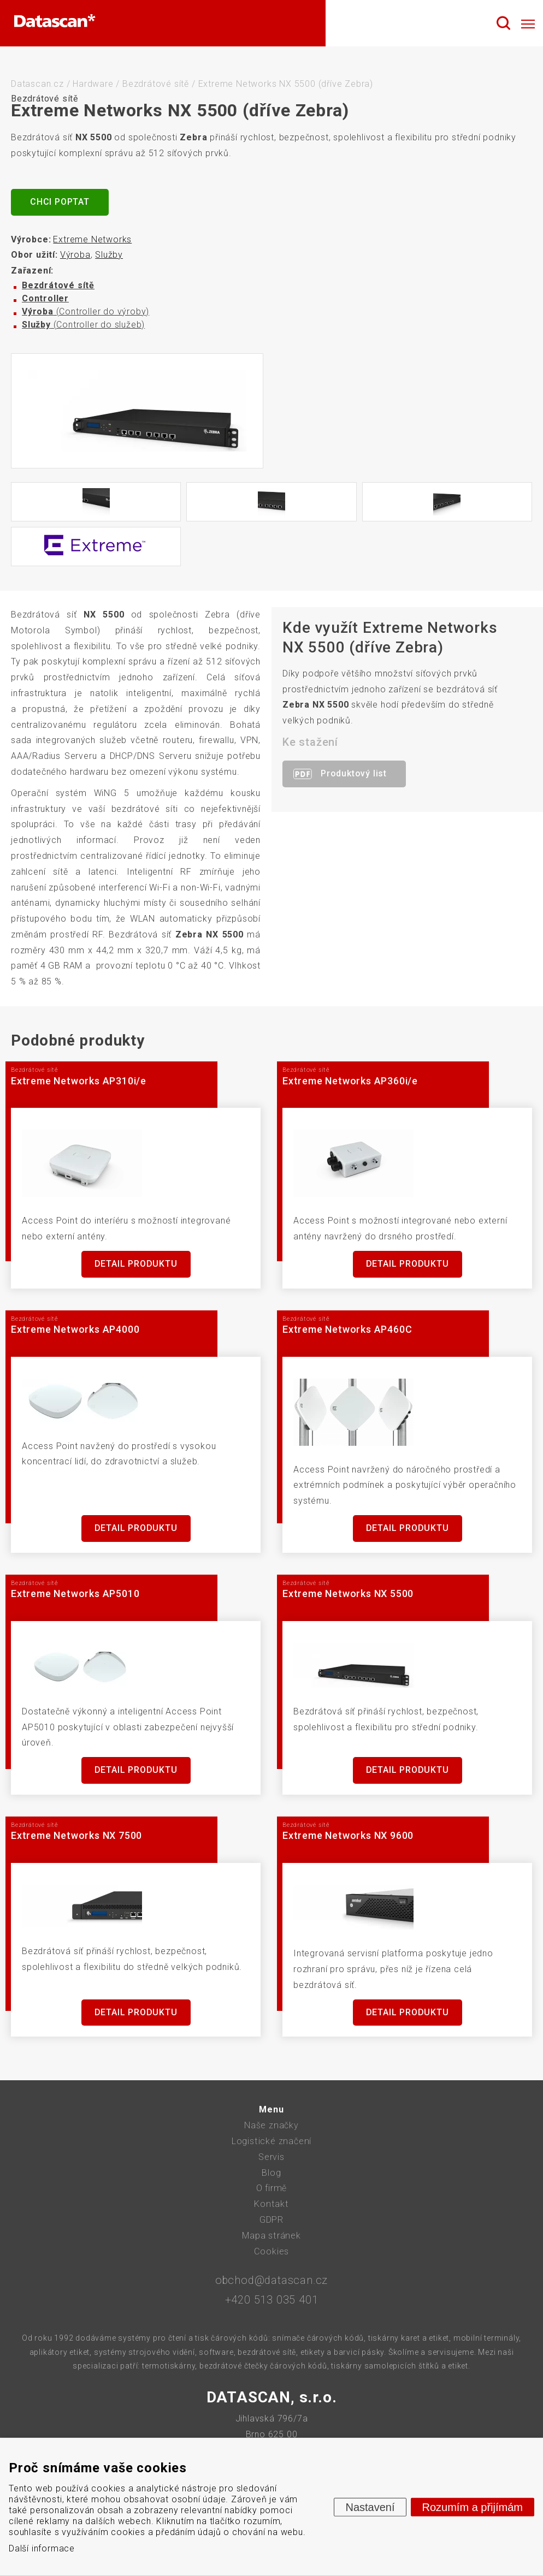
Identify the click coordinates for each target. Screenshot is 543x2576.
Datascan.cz (37, 84)
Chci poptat (60, 202)
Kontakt (271, 2204)
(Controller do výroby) (85, 311)
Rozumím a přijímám (472, 2507)
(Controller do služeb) (83, 324)
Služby (109, 255)
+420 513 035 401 (271, 2299)
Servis (271, 2157)
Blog (271, 2173)
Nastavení (369, 2507)
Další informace (42, 2548)
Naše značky (271, 2125)
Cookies (272, 2251)
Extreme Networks (92, 239)
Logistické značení (271, 2141)
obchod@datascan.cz (271, 2280)
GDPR (271, 2220)
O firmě (271, 2188)
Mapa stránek (271, 2235)
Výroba (75, 255)
